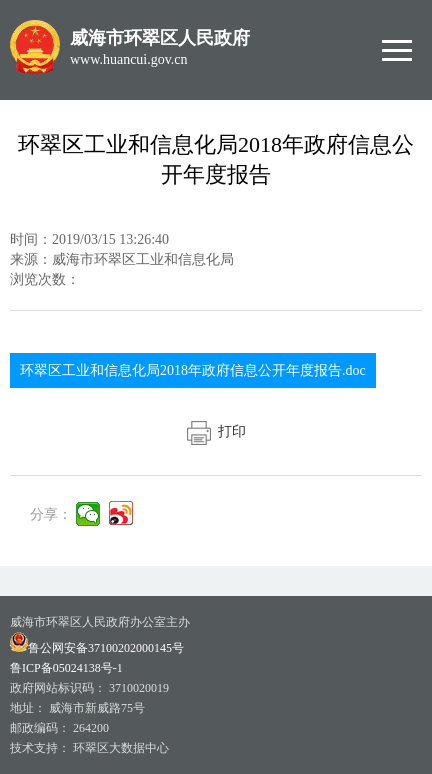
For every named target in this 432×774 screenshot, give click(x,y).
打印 (216, 431)
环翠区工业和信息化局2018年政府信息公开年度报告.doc (193, 370)
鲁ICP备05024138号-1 (66, 668)
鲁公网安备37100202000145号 (97, 648)
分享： (51, 514)
